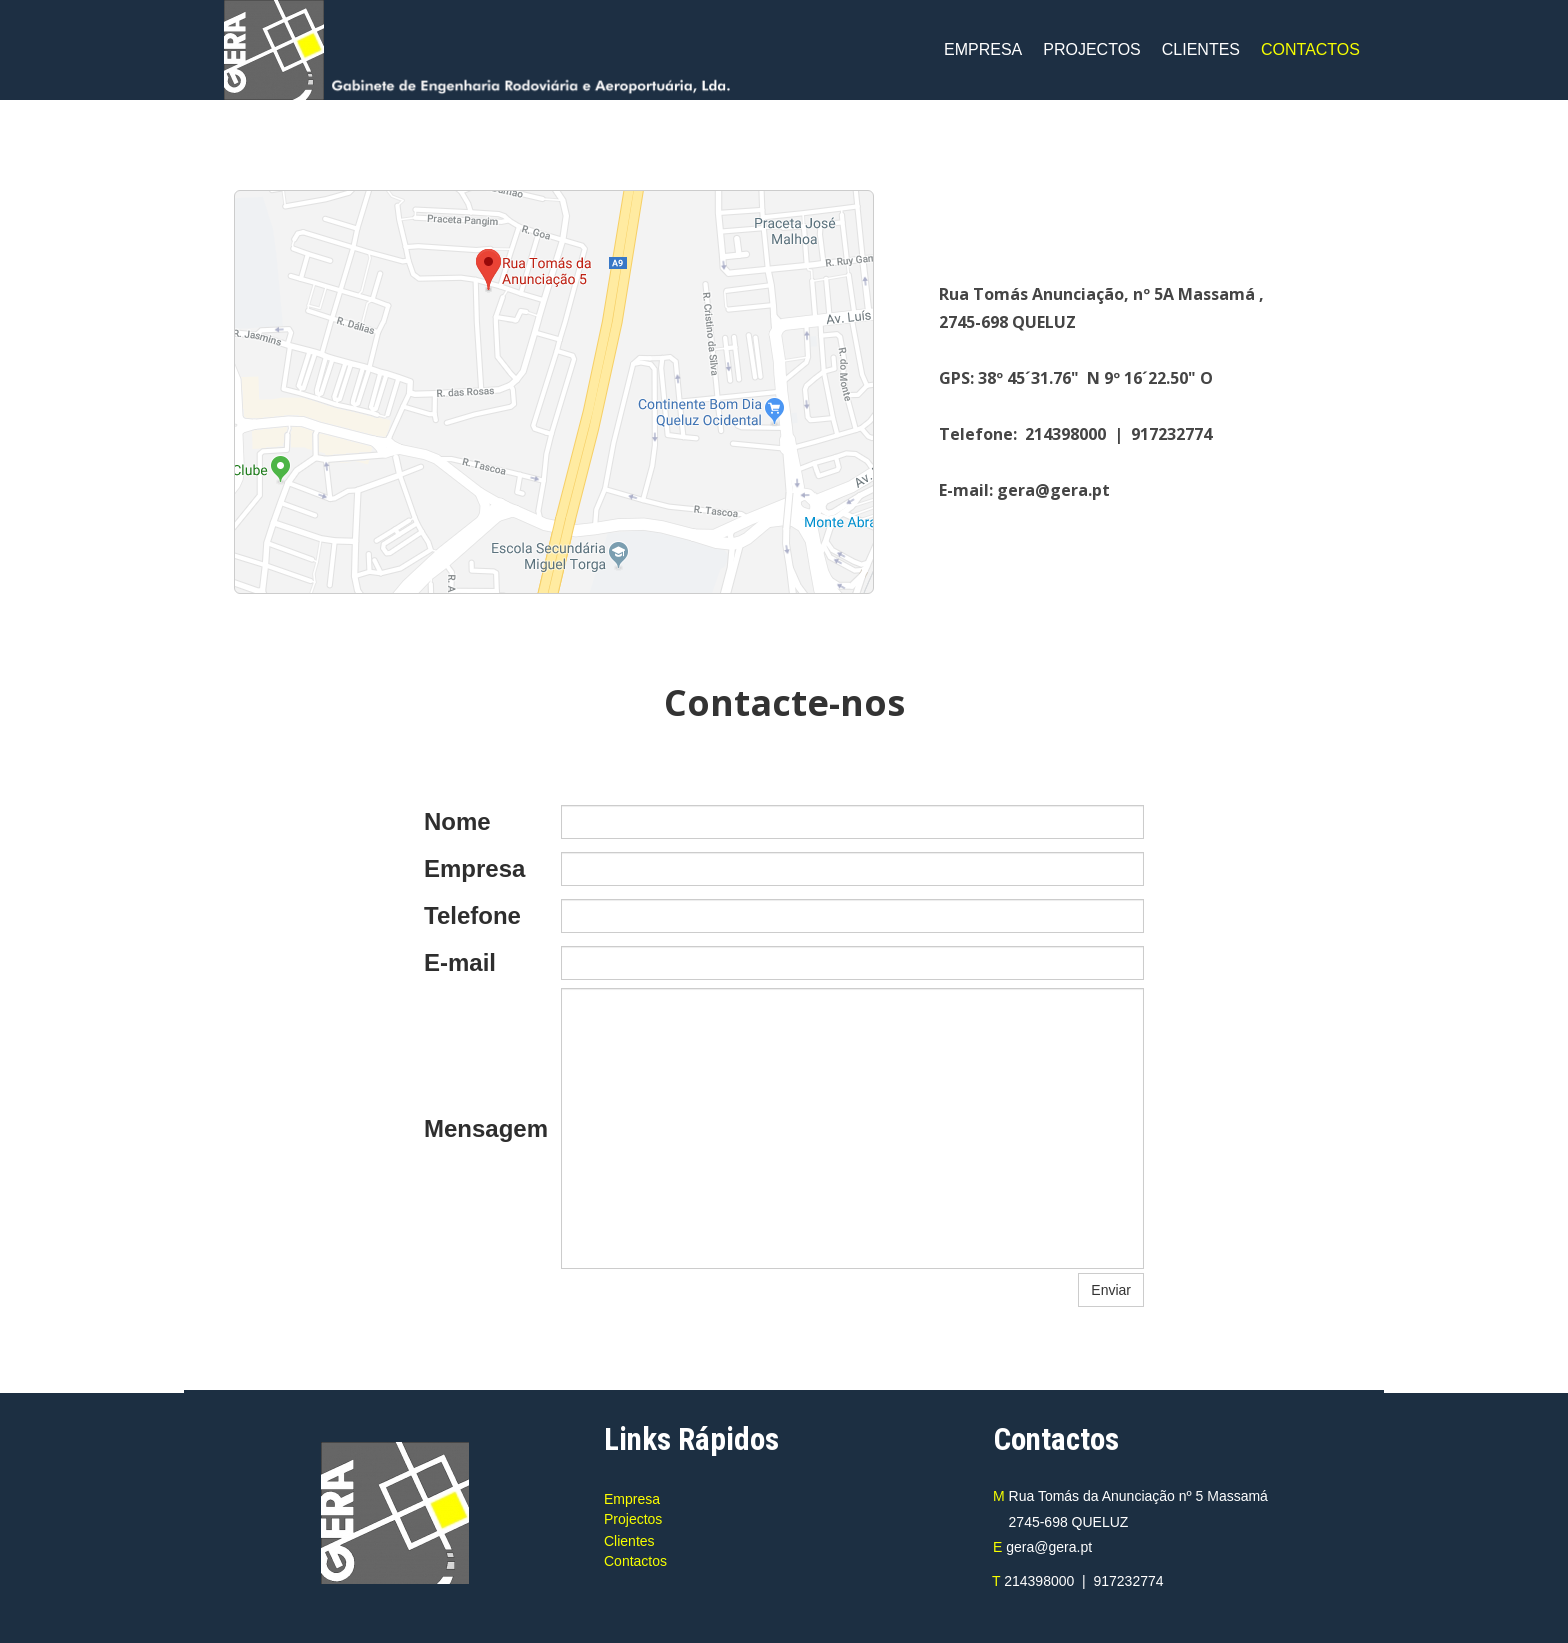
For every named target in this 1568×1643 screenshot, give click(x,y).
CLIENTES (1201, 49)
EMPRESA (983, 49)
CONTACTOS (1310, 49)
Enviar (1111, 1290)
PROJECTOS (1092, 49)
